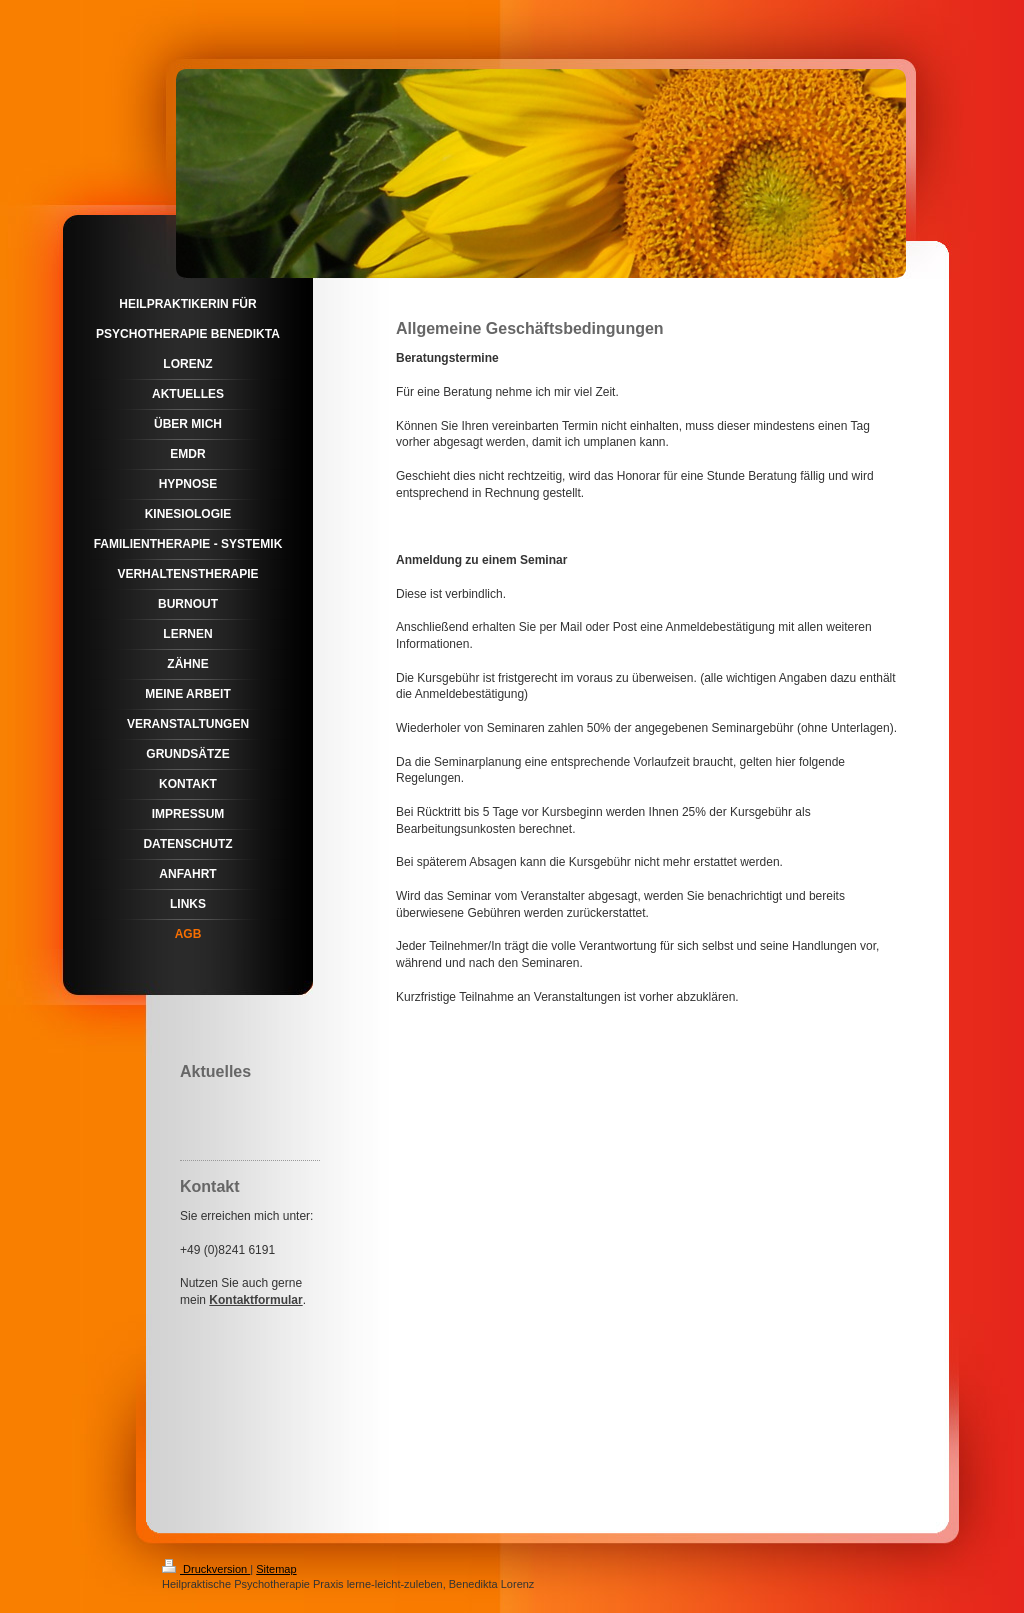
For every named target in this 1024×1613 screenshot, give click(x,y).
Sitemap (276, 1569)
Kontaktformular (255, 1300)
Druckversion (206, 1569)
